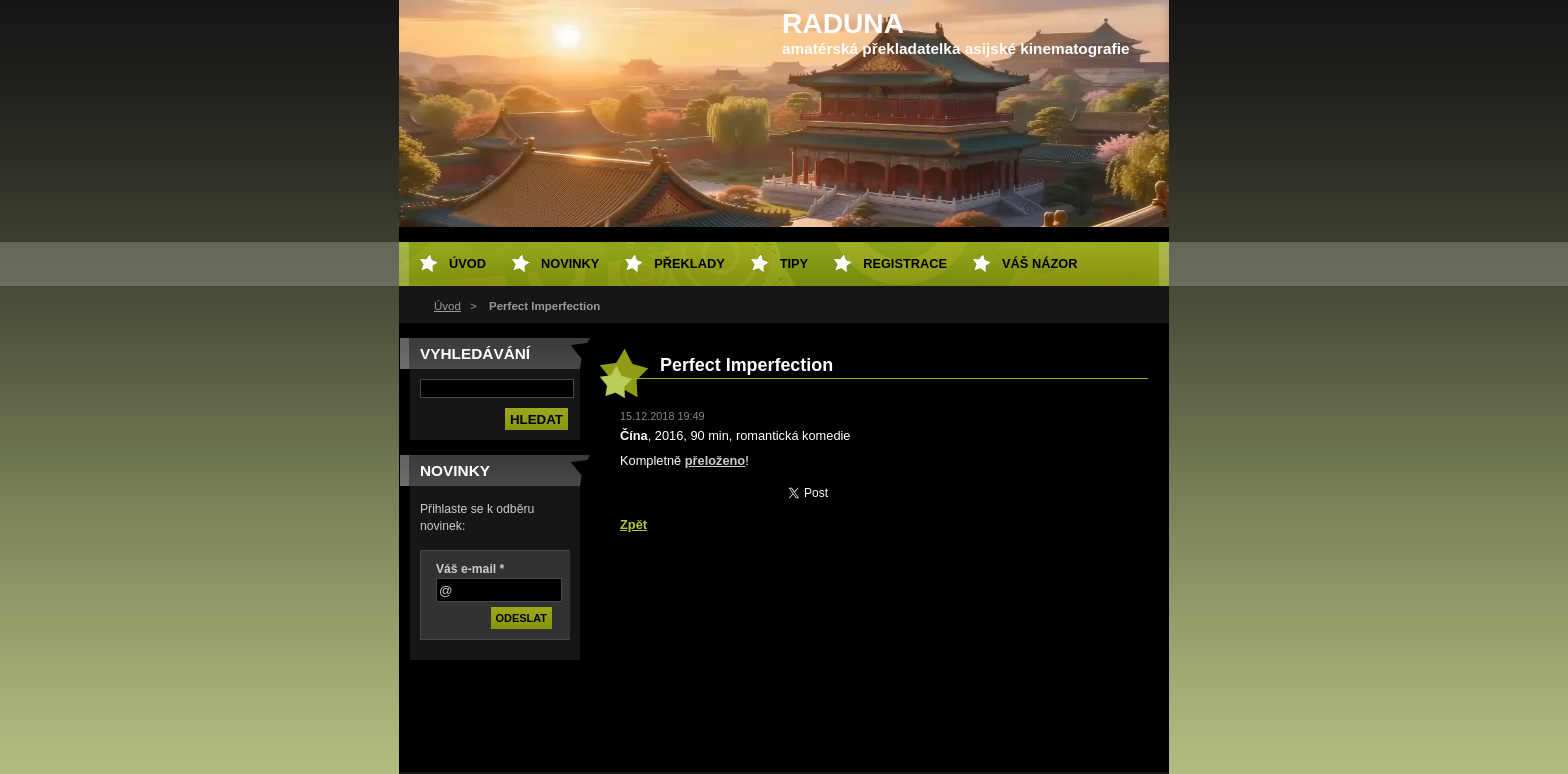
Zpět (633, 524)
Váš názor (1039, 263)
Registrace (905, 263)
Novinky (570, 263)
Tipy (794, 263)
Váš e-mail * (470, 569)
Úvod (447, 306)
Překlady (689, 263)
